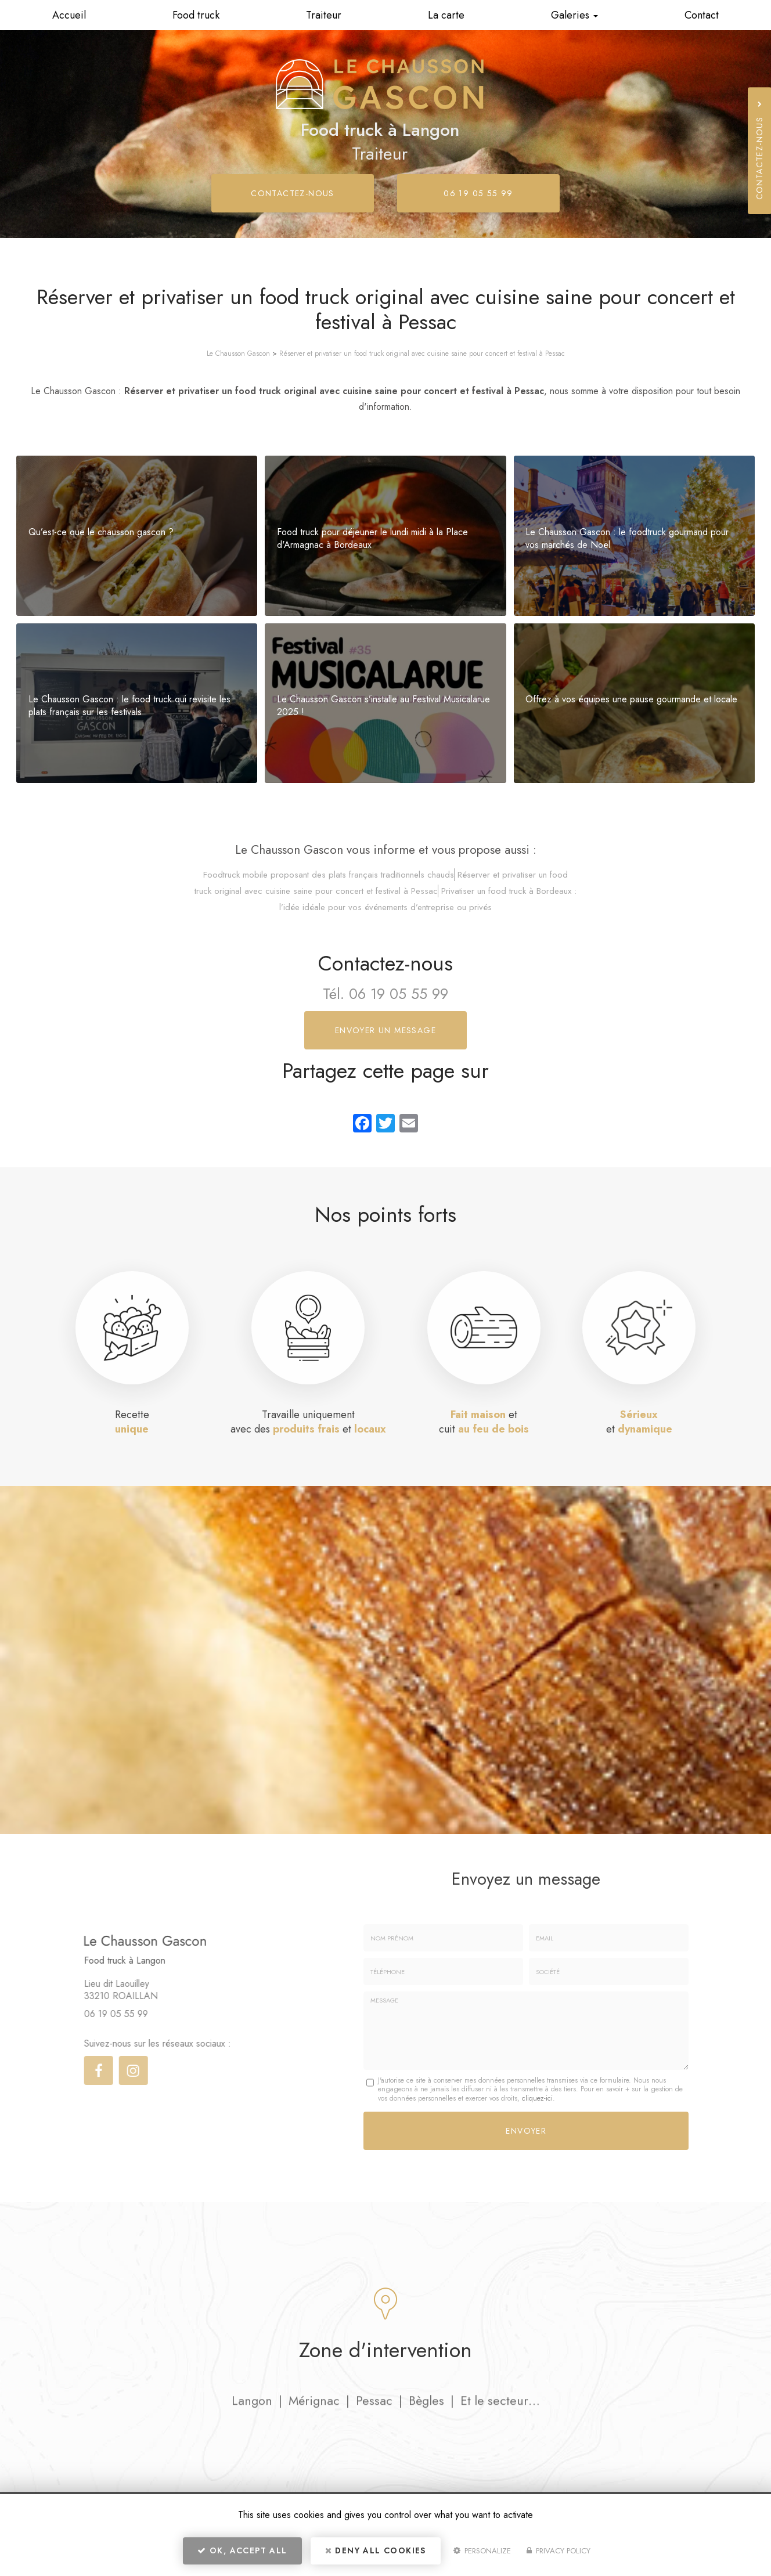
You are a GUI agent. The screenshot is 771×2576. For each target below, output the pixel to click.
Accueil (69, 15)
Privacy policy (558, 2550)
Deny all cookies (375, 2550)
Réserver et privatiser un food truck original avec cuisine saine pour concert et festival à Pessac (422, 353)
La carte (446, 15)
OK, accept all (242, 2550)
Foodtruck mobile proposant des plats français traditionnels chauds (328, 874)
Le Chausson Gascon (238, 353)
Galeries (574, 15)
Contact (701, 15)
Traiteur (323, 15)
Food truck (195, 15)
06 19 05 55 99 (478, 193)
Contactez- (292, 193)
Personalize (482, 2550)
